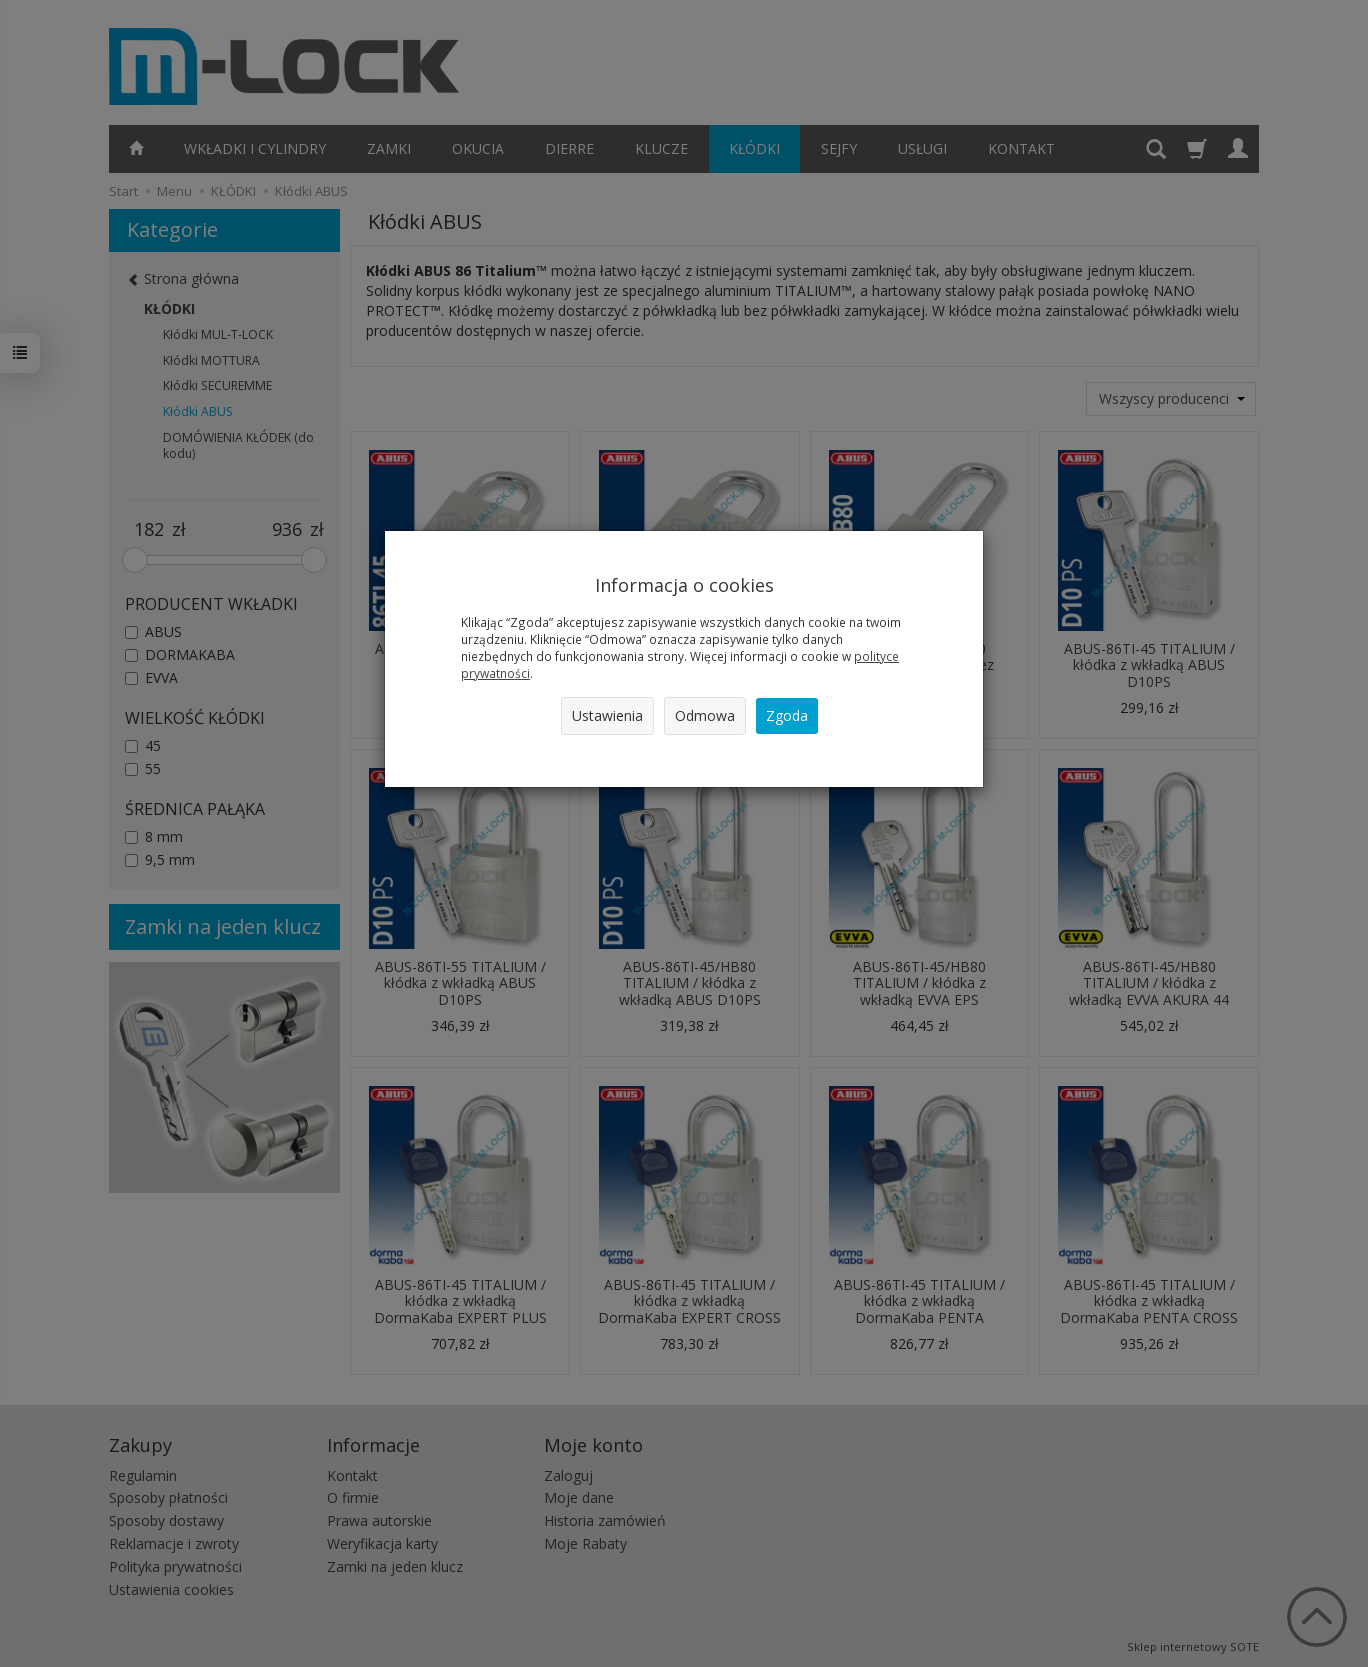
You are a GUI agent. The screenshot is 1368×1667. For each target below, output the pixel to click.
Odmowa (705, 715)
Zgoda (787, 715)
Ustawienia (607, 715)
